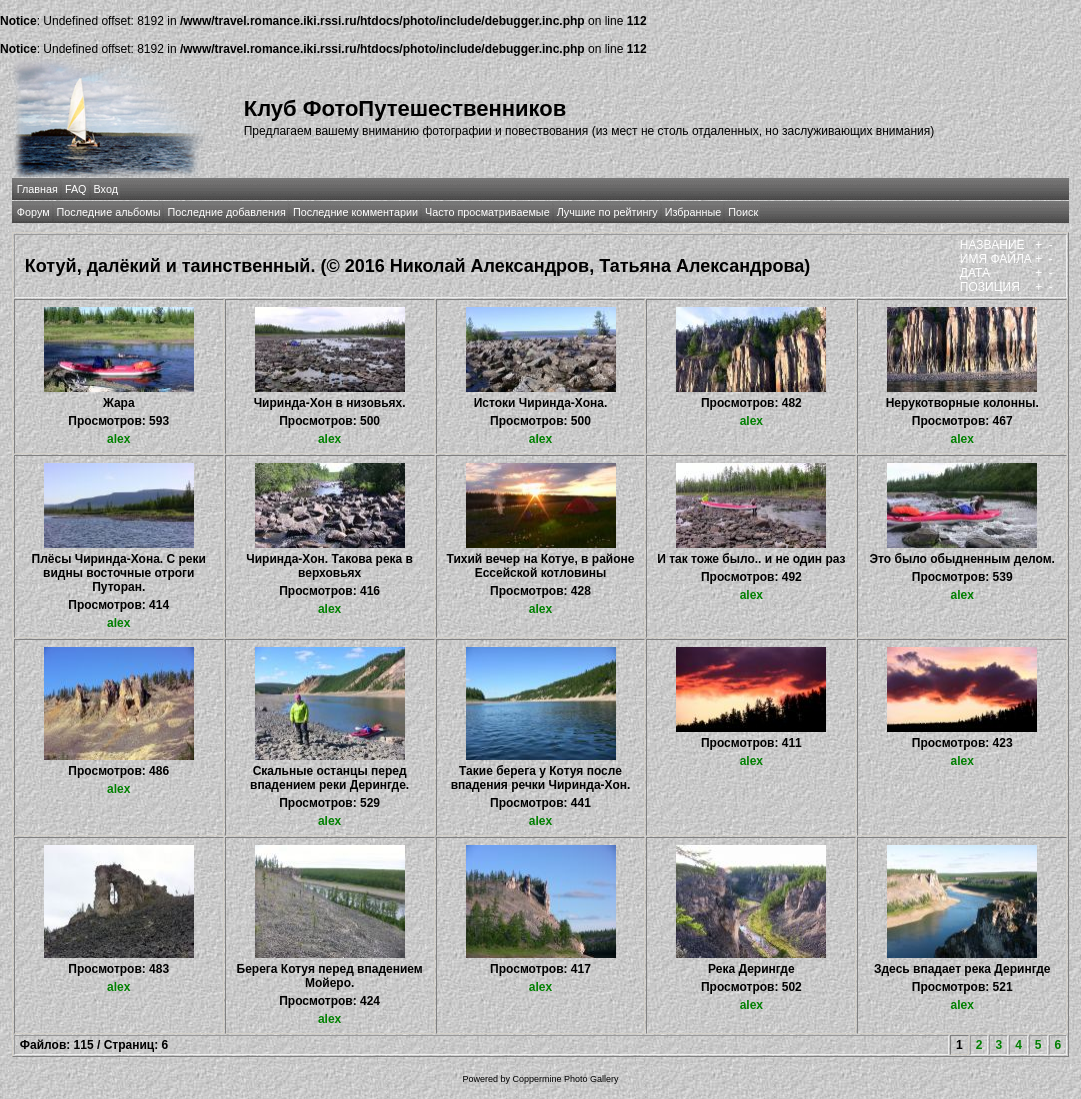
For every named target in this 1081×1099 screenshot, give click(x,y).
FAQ (76, 189)
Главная (37, 189)
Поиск (743, 212)
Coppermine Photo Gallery (565, 1079)
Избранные (693, 212)
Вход (106, 189)
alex (118, 439)
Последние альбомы (109, 212)
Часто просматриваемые (487, 212)
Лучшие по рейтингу (607, 212)
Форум (33, 212)
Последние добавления (226, 212)
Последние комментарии (355, 212)
